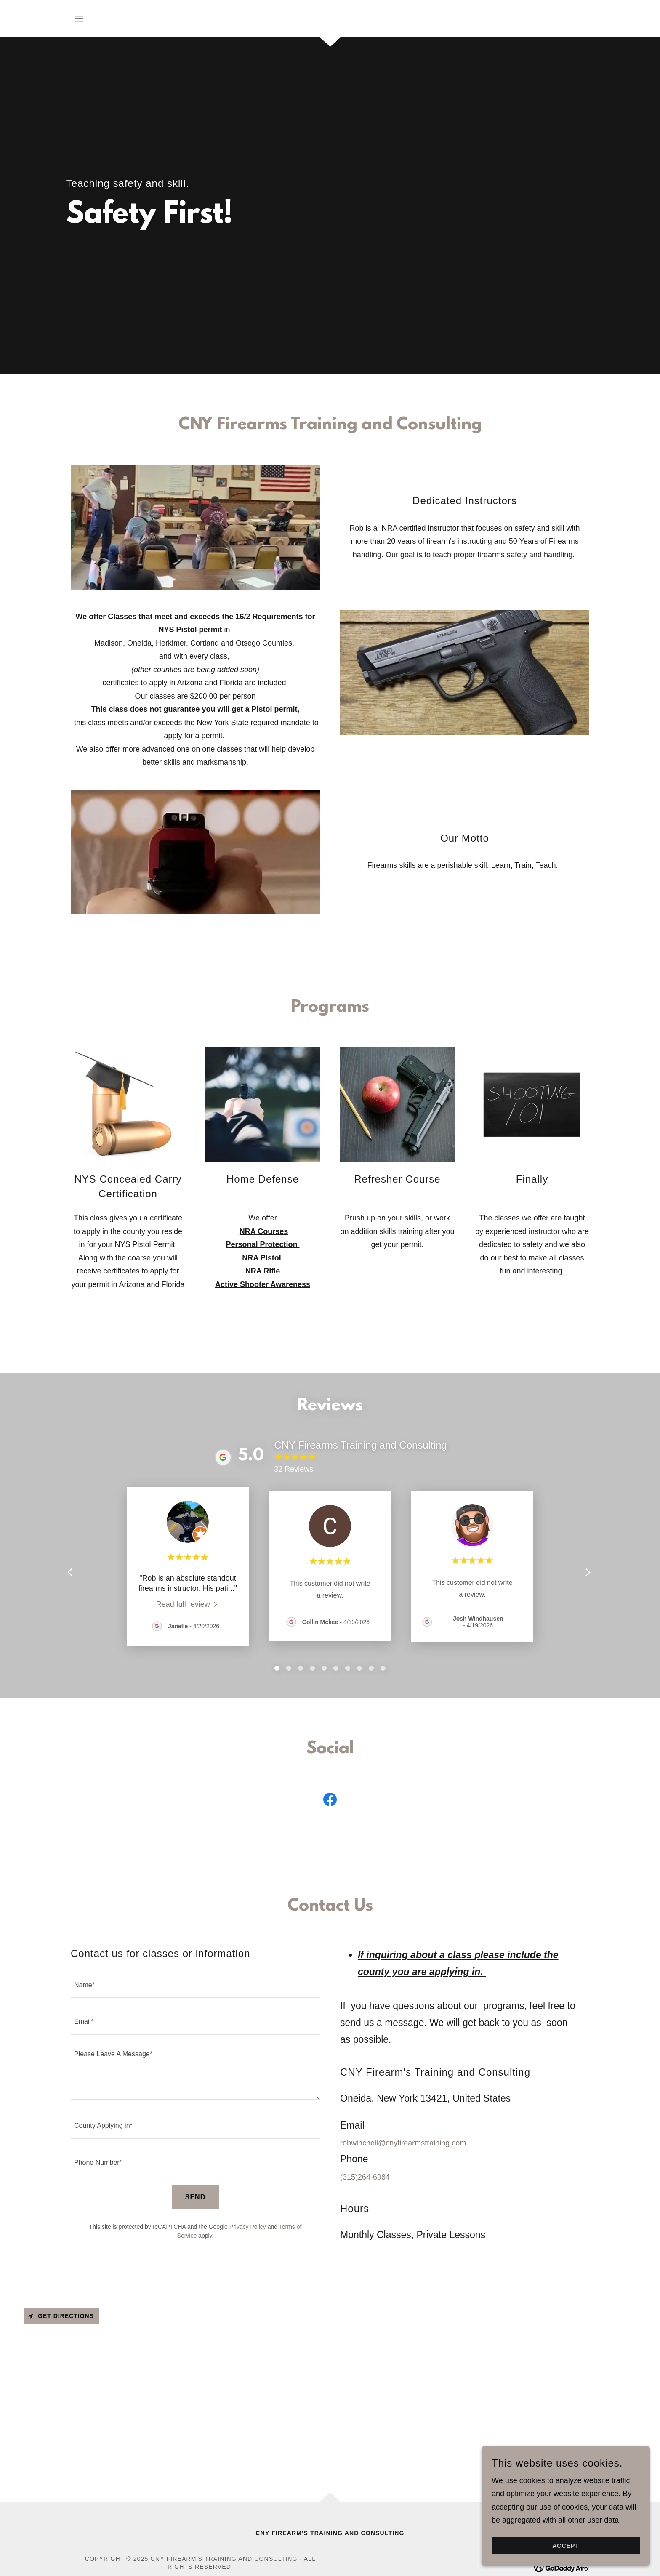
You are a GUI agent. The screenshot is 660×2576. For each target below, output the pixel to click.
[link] (188, 1604)
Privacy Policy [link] (247, 2226)
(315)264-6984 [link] (365, 2177)
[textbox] (195, 1984)
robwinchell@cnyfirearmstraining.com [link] (403, 2143)
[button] (79, 18)
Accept (565, 2545)
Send (195, 2197)
